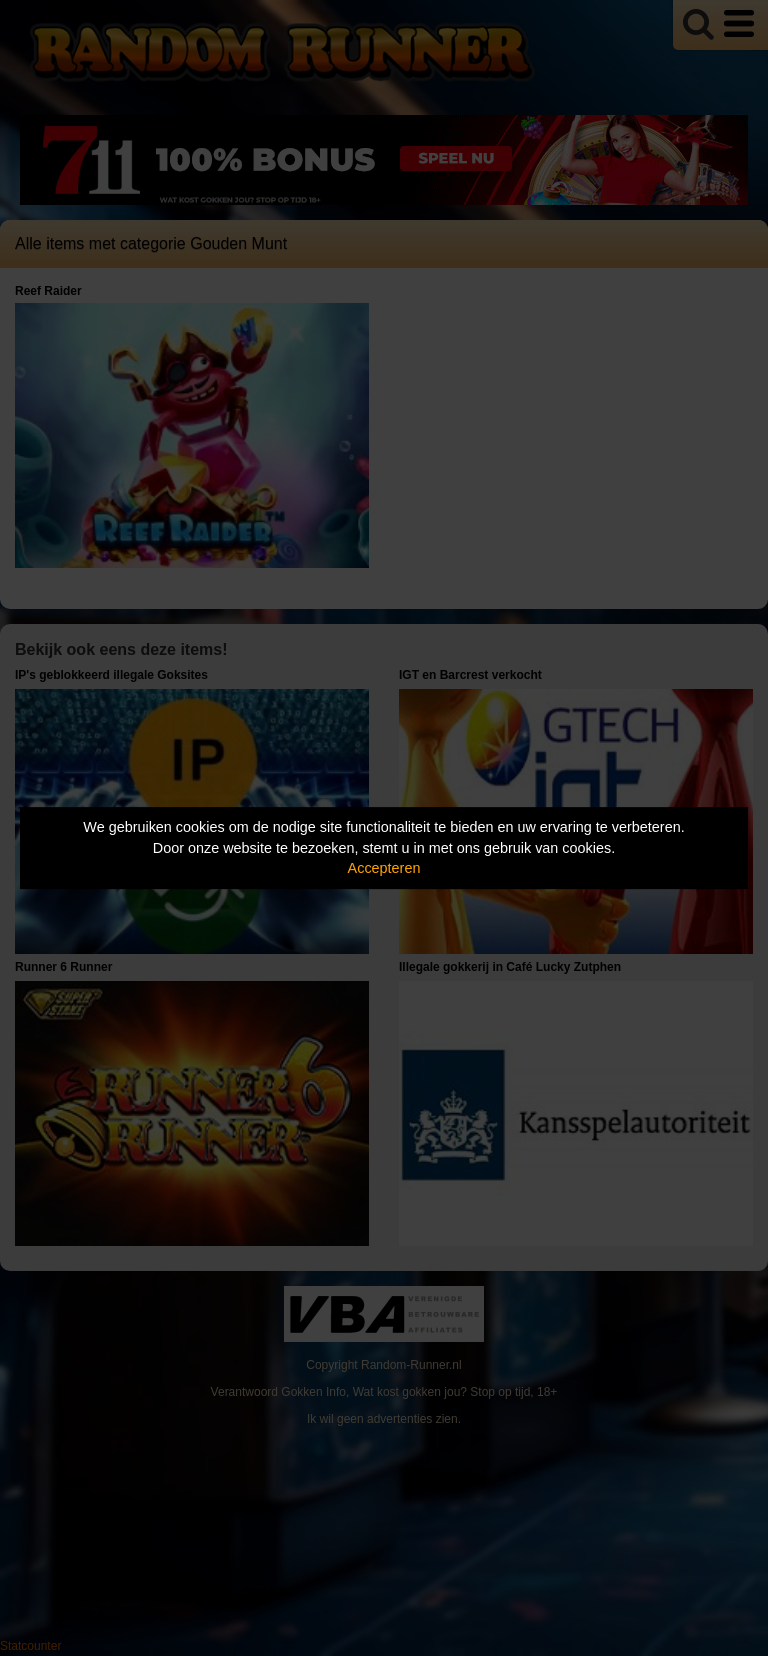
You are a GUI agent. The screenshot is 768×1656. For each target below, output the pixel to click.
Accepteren (384, 868)
